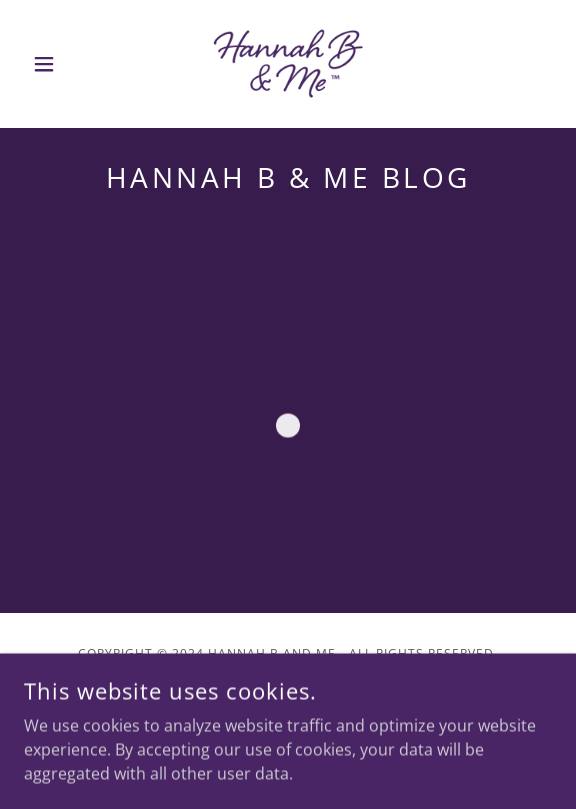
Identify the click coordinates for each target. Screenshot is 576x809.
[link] (288, 64)
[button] (63, 64)
